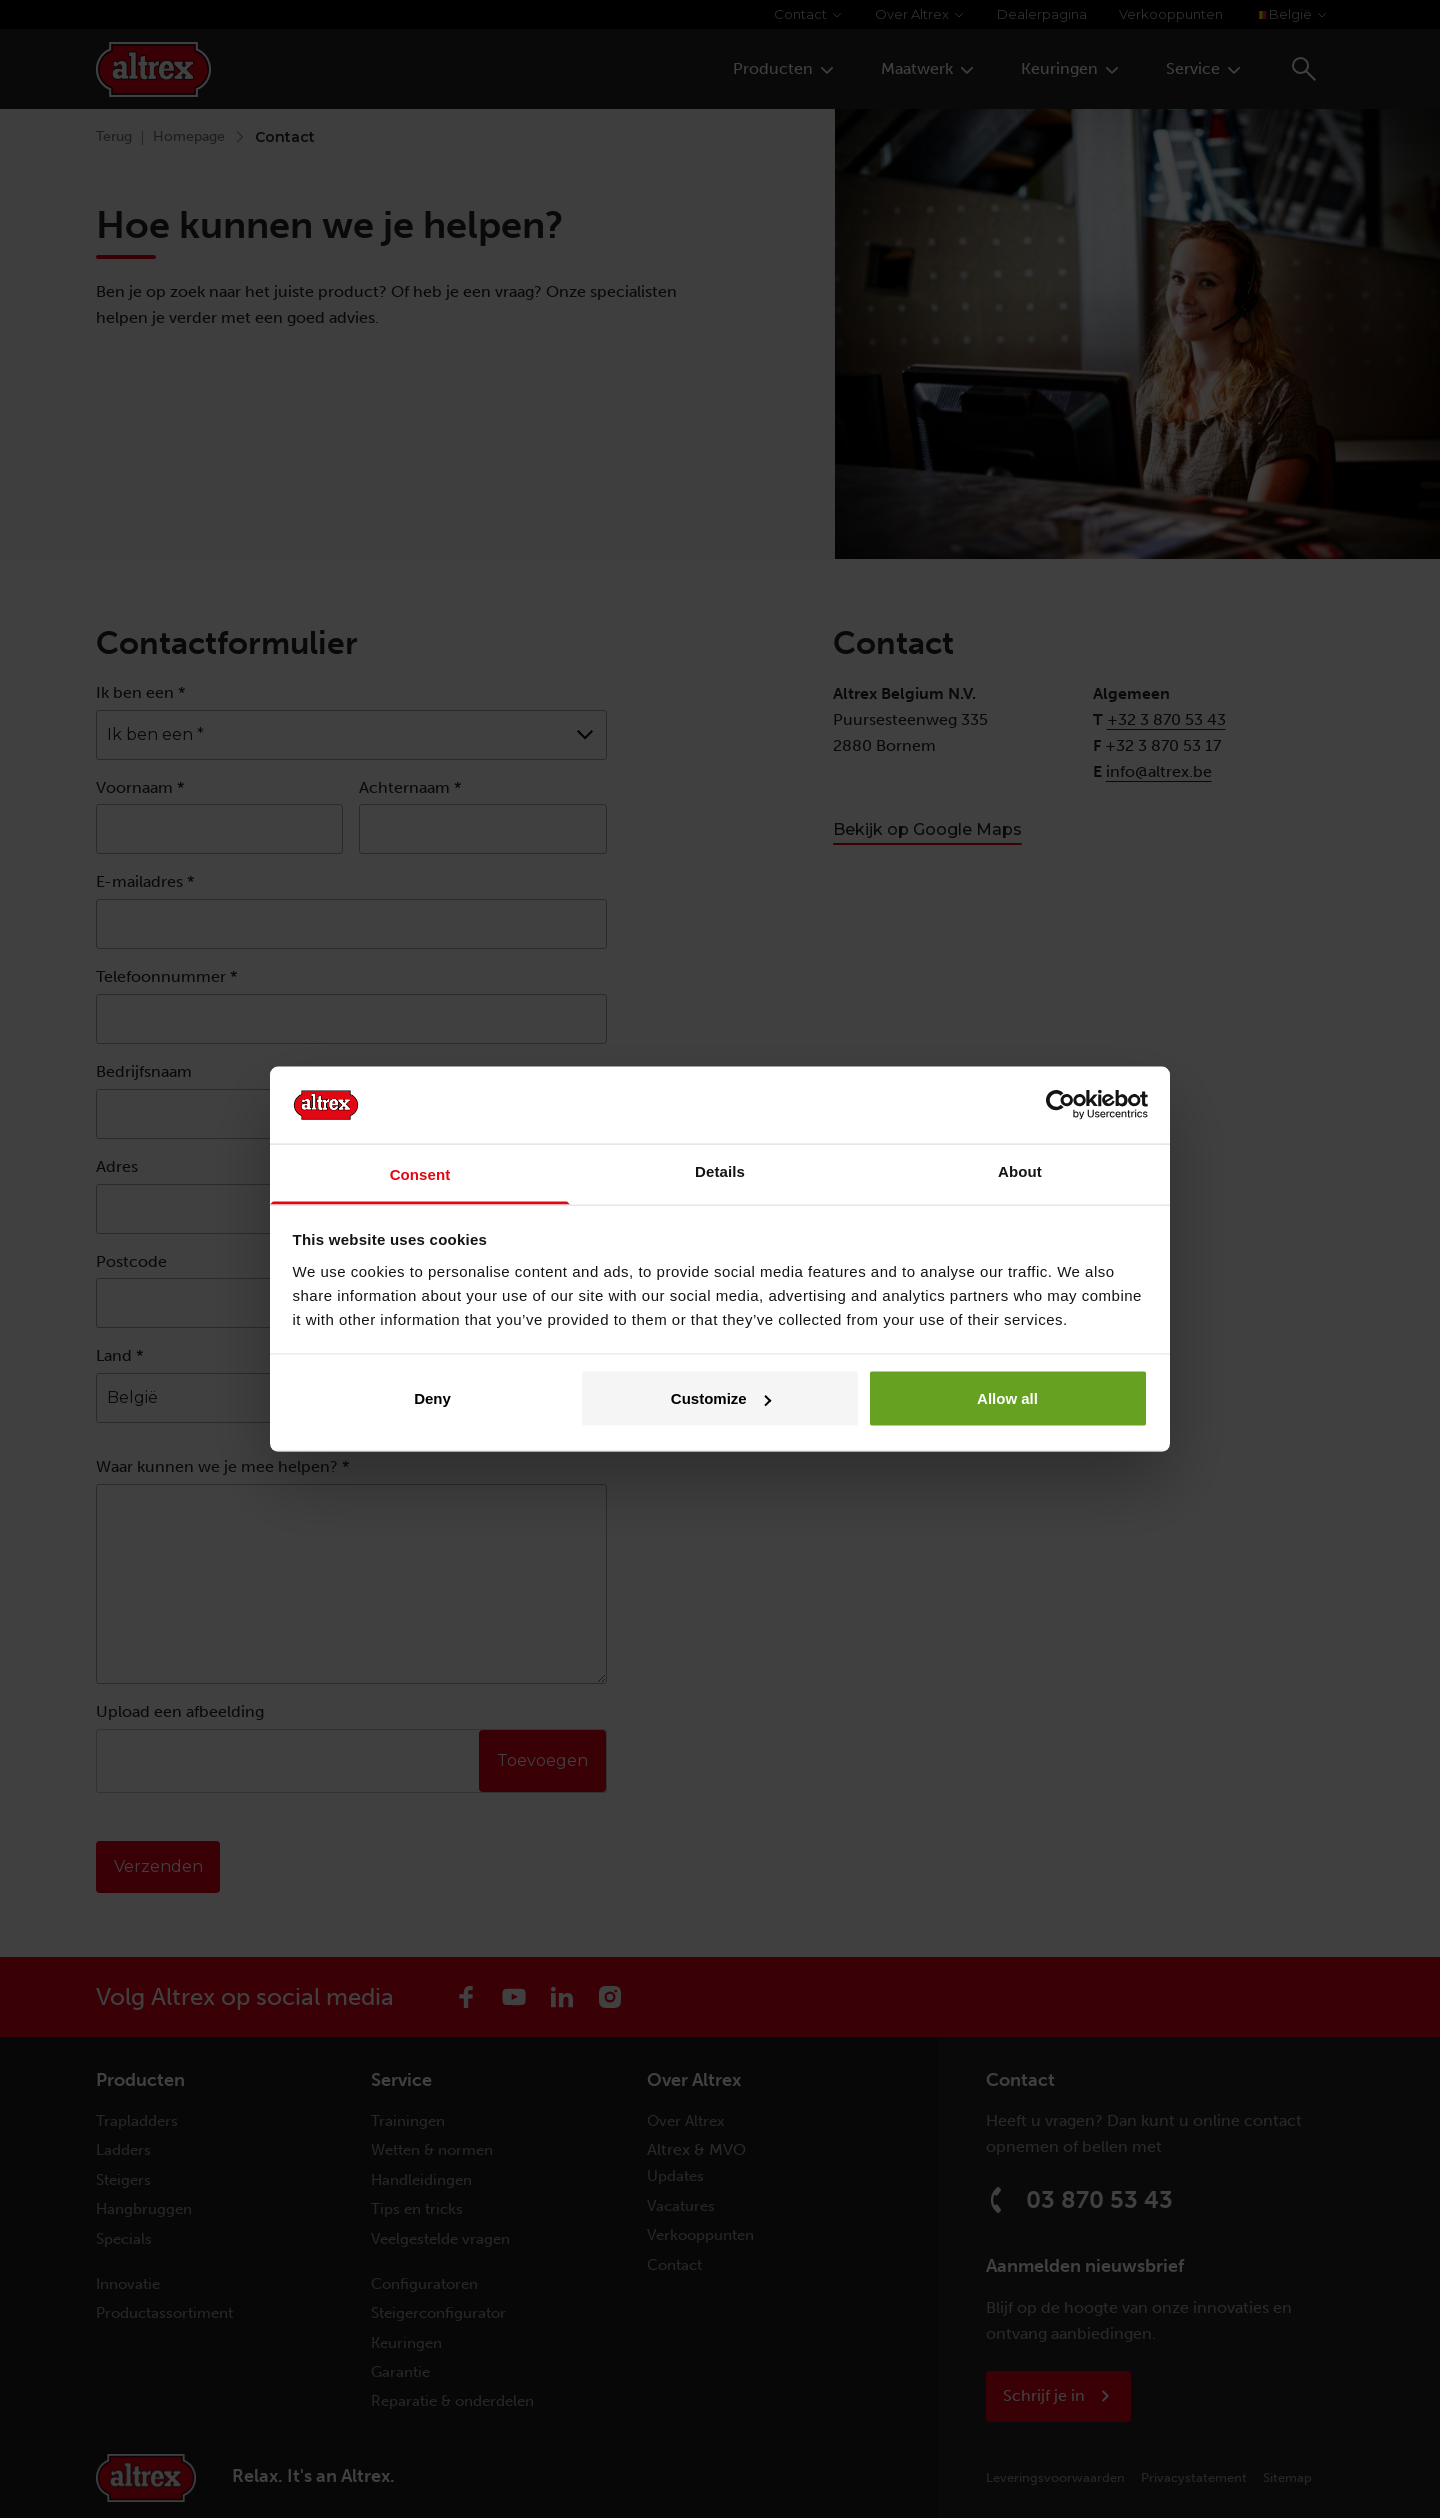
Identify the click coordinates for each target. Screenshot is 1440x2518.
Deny (432, 1398)
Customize (721, 1398)
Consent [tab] (420, 1173)
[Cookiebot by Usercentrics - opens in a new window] (1060, 1105)
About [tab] (1020, 1170)
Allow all (1007, 1398)
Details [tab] (720, 1170)
